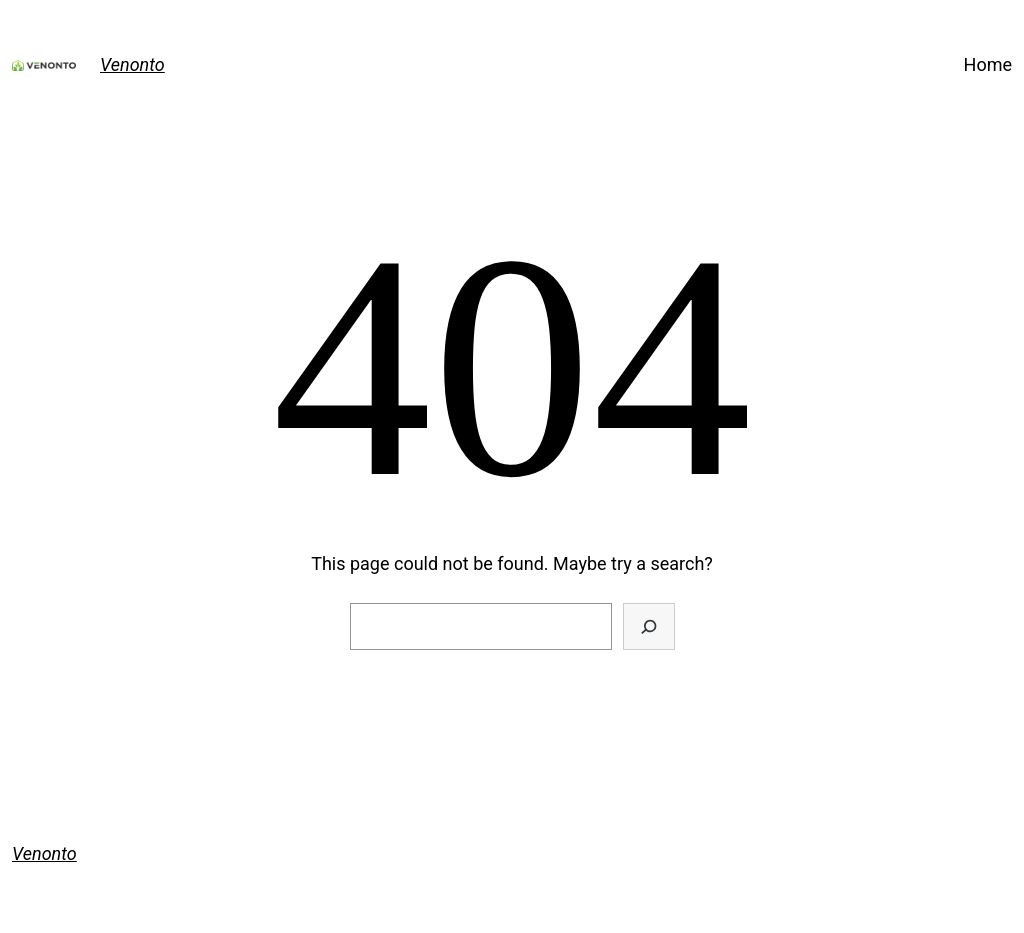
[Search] (649, 626)
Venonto (132, 64)
